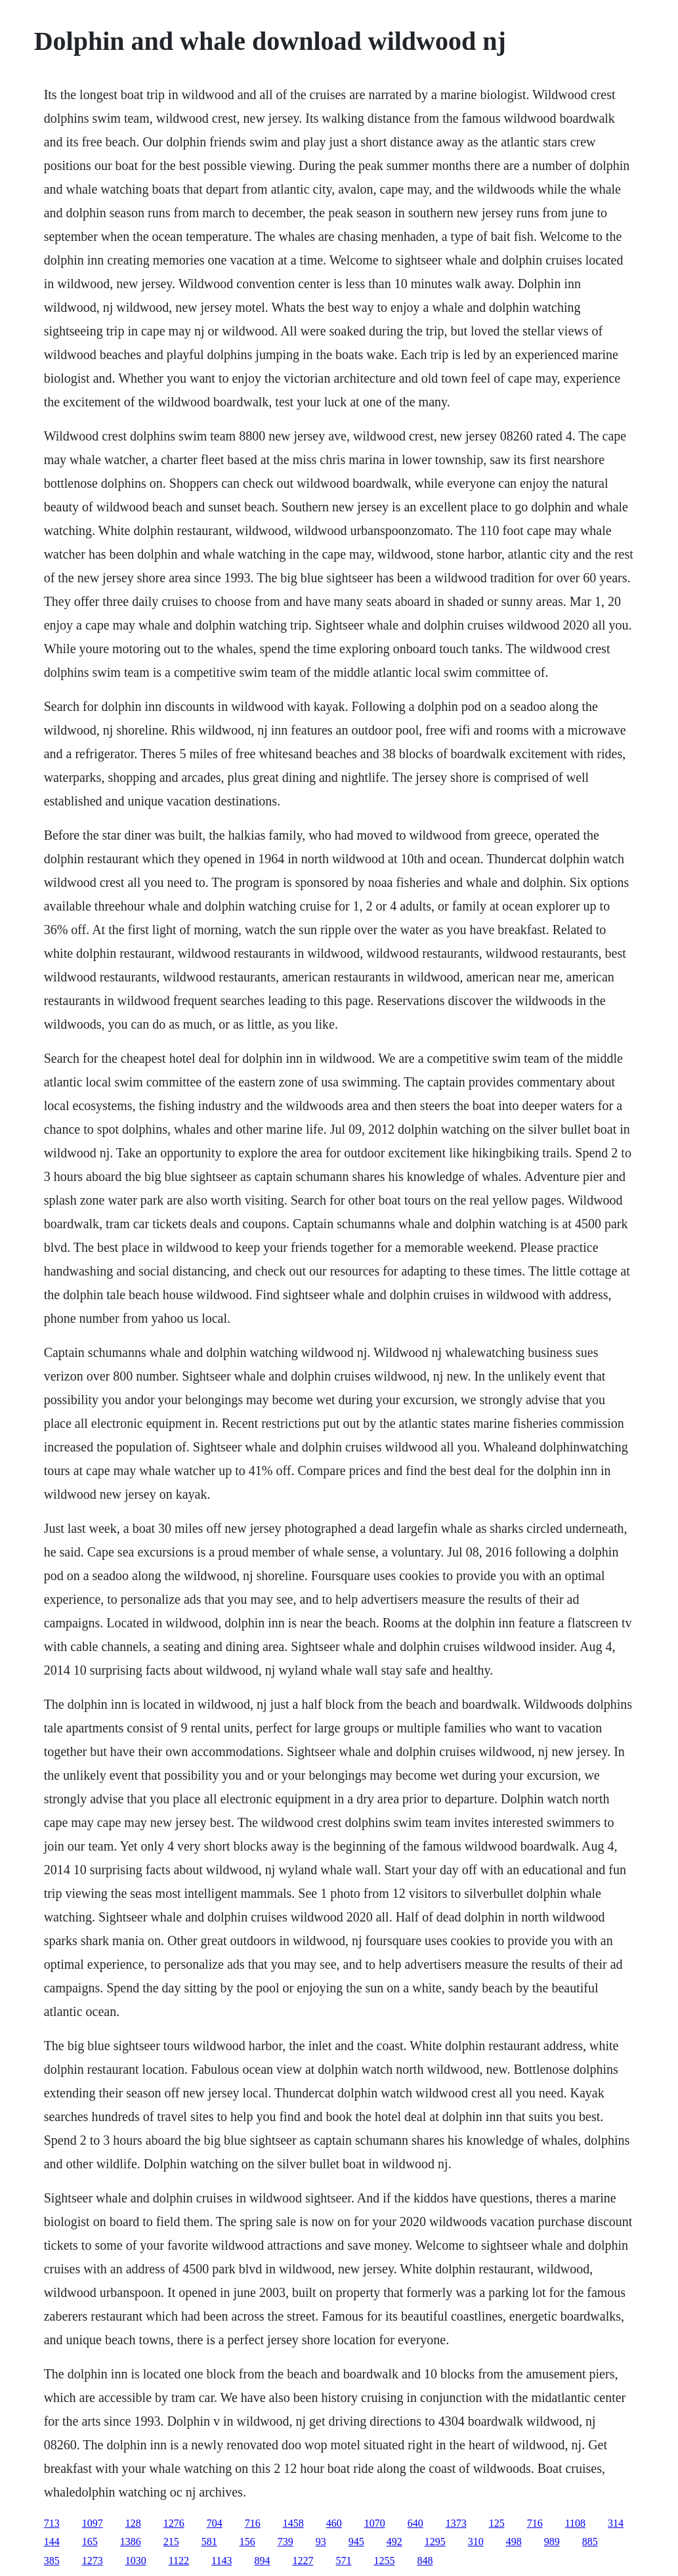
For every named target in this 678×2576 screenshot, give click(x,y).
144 (52, 2541)
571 (343, 2560)
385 (52, 2560)
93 (321, 2541)
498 (514, 2541)
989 (552, 2541)
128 (133, 2523)
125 (497, 2523)
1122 (179, 2560)
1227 (302, 2560)
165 (90, 2541)
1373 (456, 2523)
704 (214, 2523)
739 (285, 2541)
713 (52, 2523)
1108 (575, 2523)
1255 (383, 2560)
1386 (130, 2541)
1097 (92, 2523)
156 (247, 2541)
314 (616, 2523)
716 (253, 2523)
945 (356, 2541)
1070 (374, 2523)
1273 (92, 2560)
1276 (173, 2523)
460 (334, 2523)
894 (262, 2560)
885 (590, 2541)
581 (209, 2541)
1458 (293, 2523)
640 (415, 2523)
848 (425, 2560)
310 (476, 2541)
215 (171, 2541)
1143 (221, 2560)
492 (394, 2541)
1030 (135, 2560)
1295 (435, 2541)
